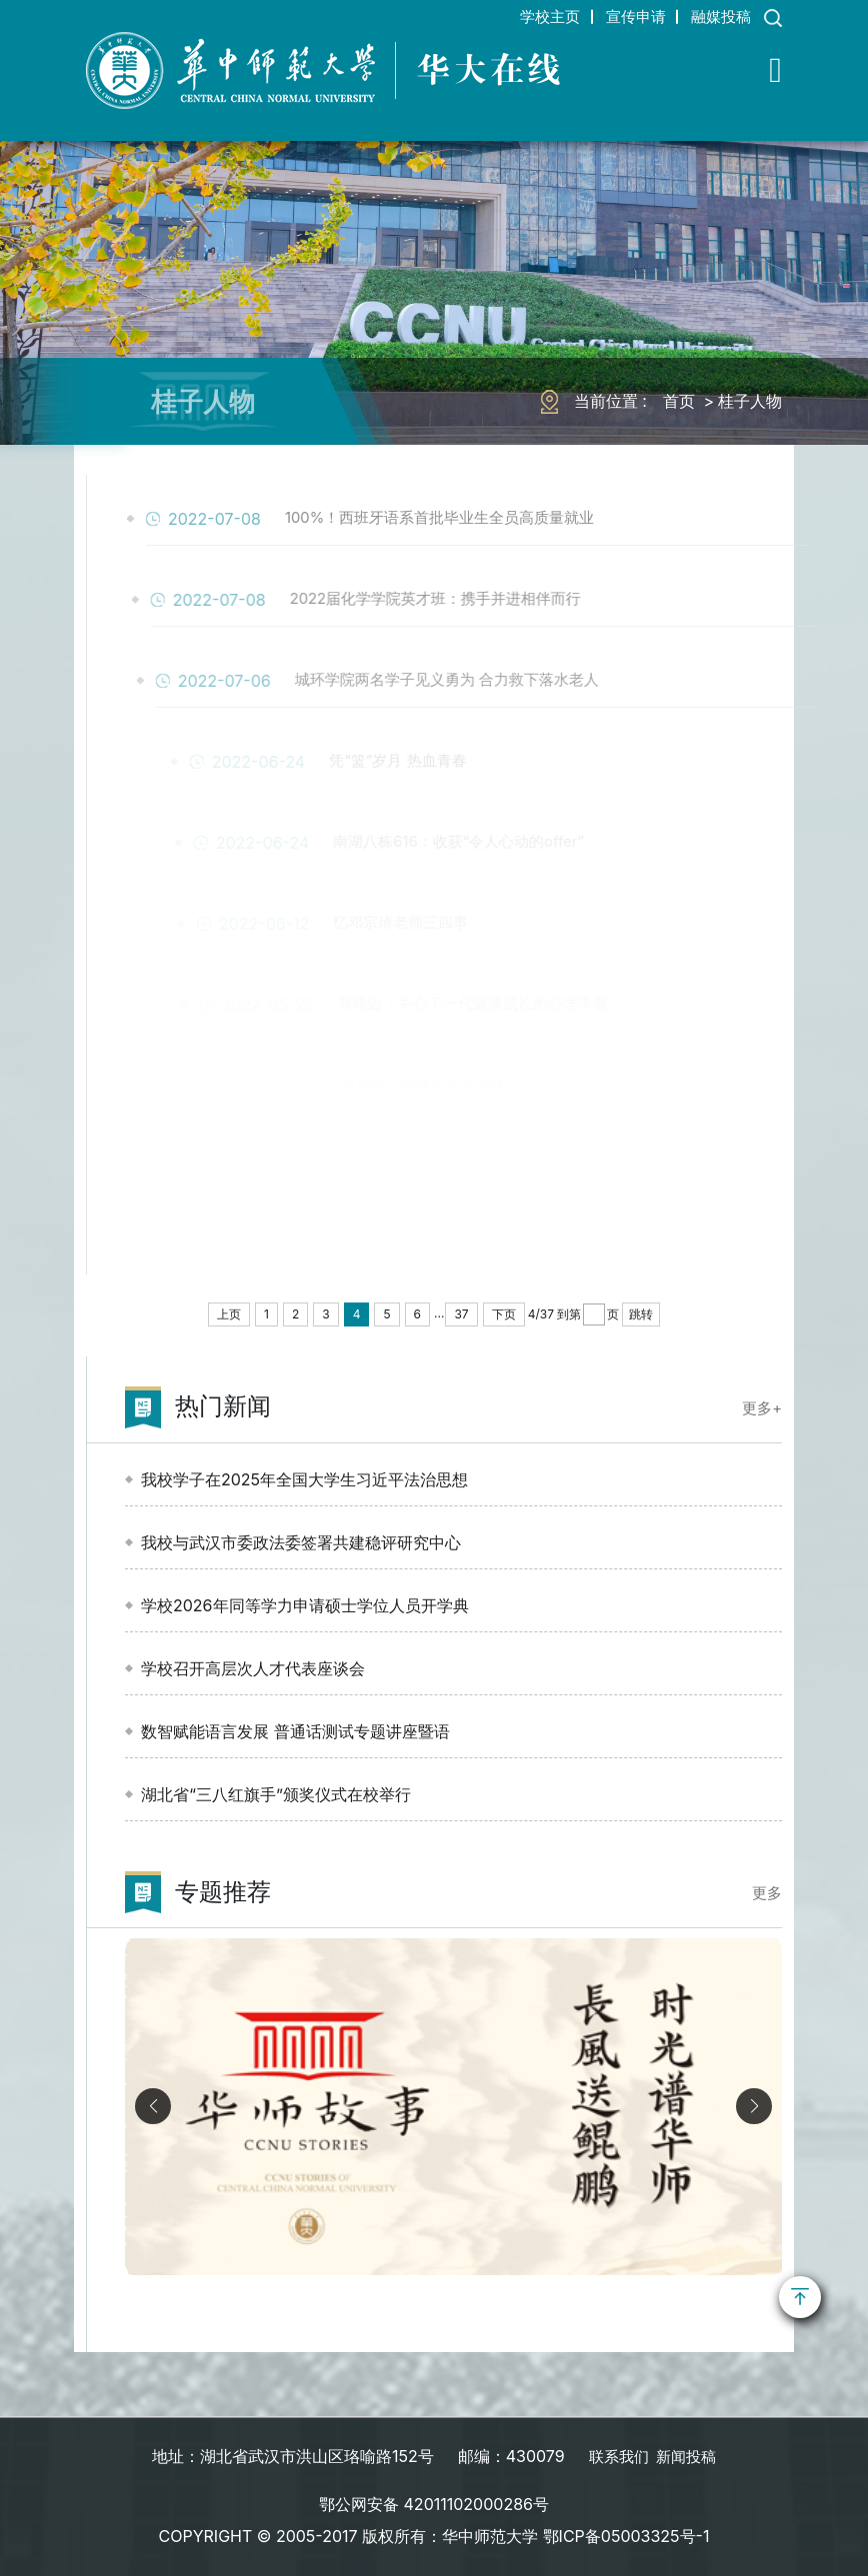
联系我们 (616, 2456)
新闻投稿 (688, 2456)
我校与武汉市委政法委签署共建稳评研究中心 (301, 1542)
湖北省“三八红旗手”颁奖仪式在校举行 (276, 1794)
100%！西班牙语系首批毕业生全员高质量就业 (484, 519)
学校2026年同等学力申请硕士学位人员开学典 (305, 1605)
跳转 (641, 1313)
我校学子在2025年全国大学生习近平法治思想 (304, 1479)
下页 (504, 1313)
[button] (754, 2106)
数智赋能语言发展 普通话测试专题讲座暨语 (295, 1731)
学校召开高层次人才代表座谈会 (253, 1668)
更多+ (760, 1407)
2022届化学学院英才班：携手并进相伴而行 (479, 600)
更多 (766, 1892)
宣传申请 (620, 16)
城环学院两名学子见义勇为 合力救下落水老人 (491, 681)
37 (461, 1313)
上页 (229, 1313)
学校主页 (524, 16)
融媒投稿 (716, 16)
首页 (679, 401)
